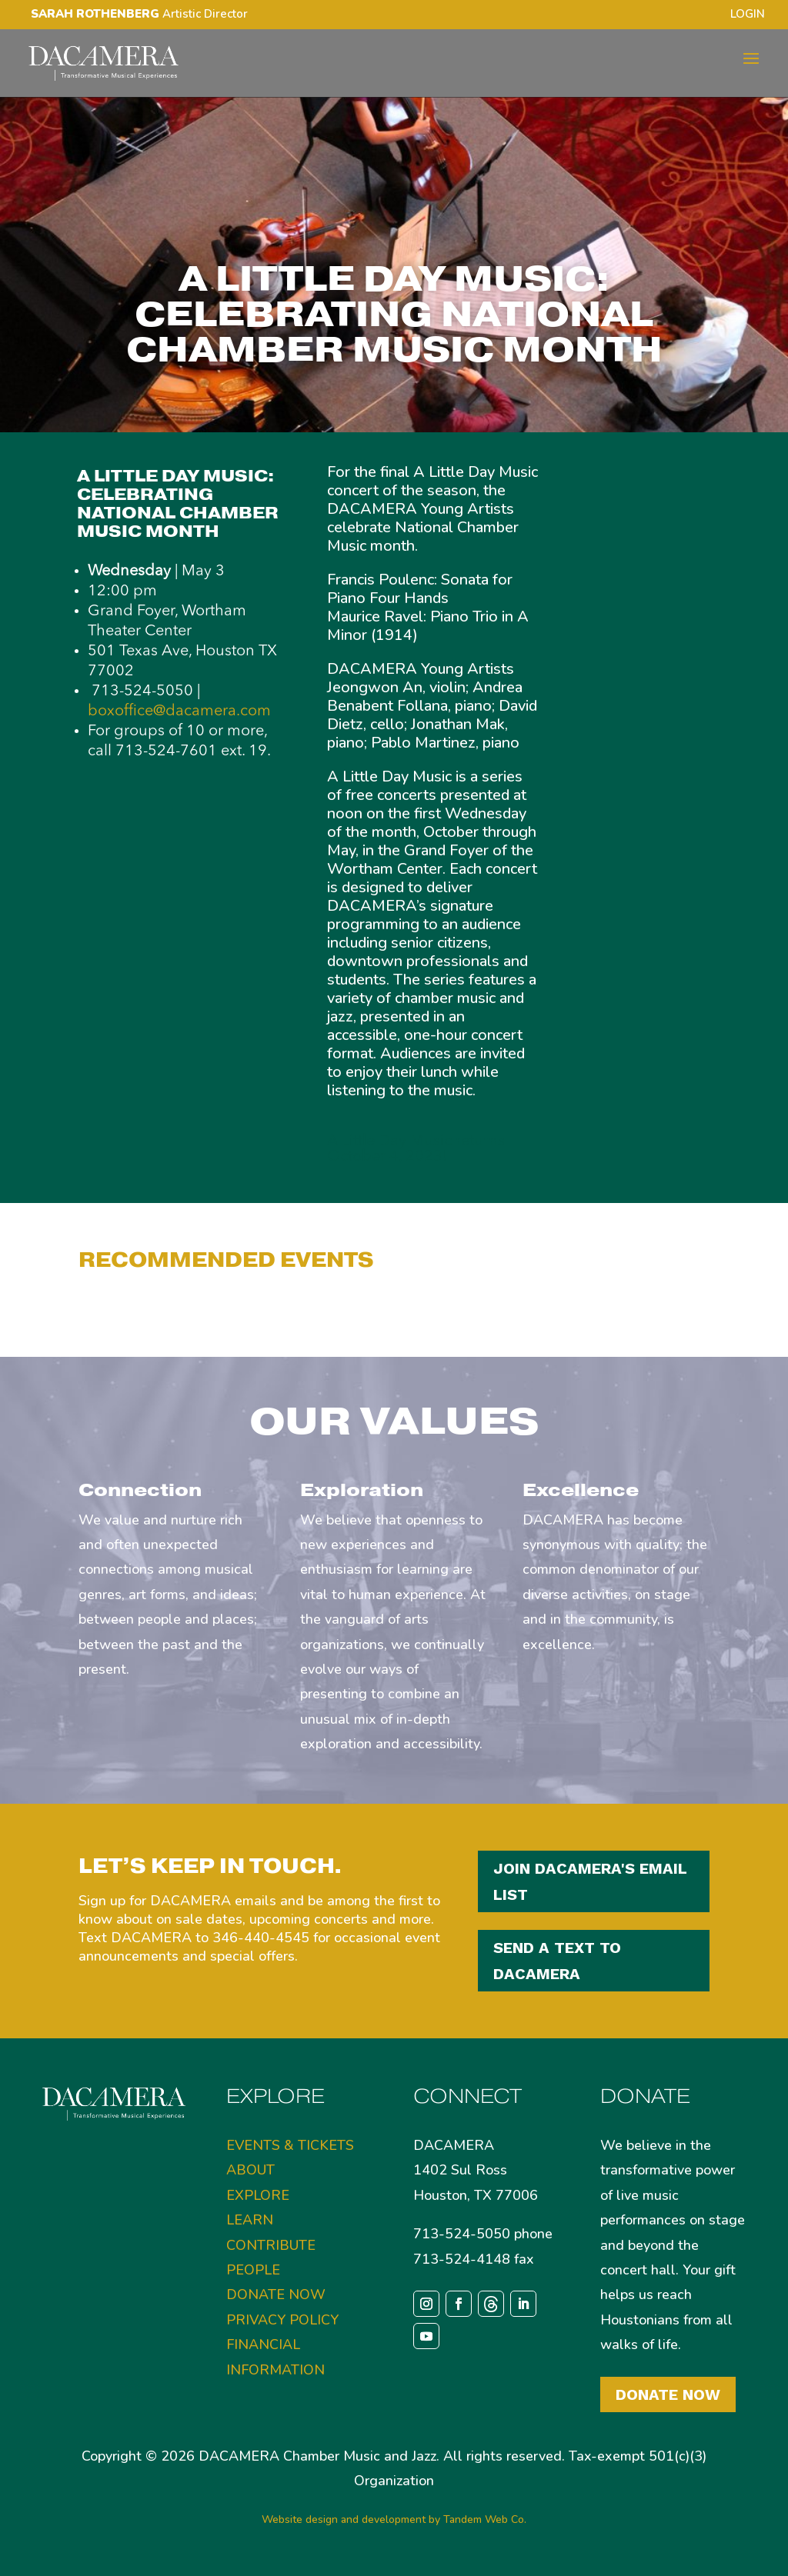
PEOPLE (253, 2270)
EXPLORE (257, 2195)
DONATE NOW (276, 2294)
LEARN (249, 2220)
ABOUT (250, 2170)
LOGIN (747, 15)
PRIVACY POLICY (282, 2320)
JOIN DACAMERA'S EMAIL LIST (590, 1881)
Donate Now (668, 2394)
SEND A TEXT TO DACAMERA (557, 1960)
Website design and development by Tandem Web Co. (394, 2519)
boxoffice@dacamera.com (179, 711)
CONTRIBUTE (271, 2245)
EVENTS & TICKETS (290, 2145)
